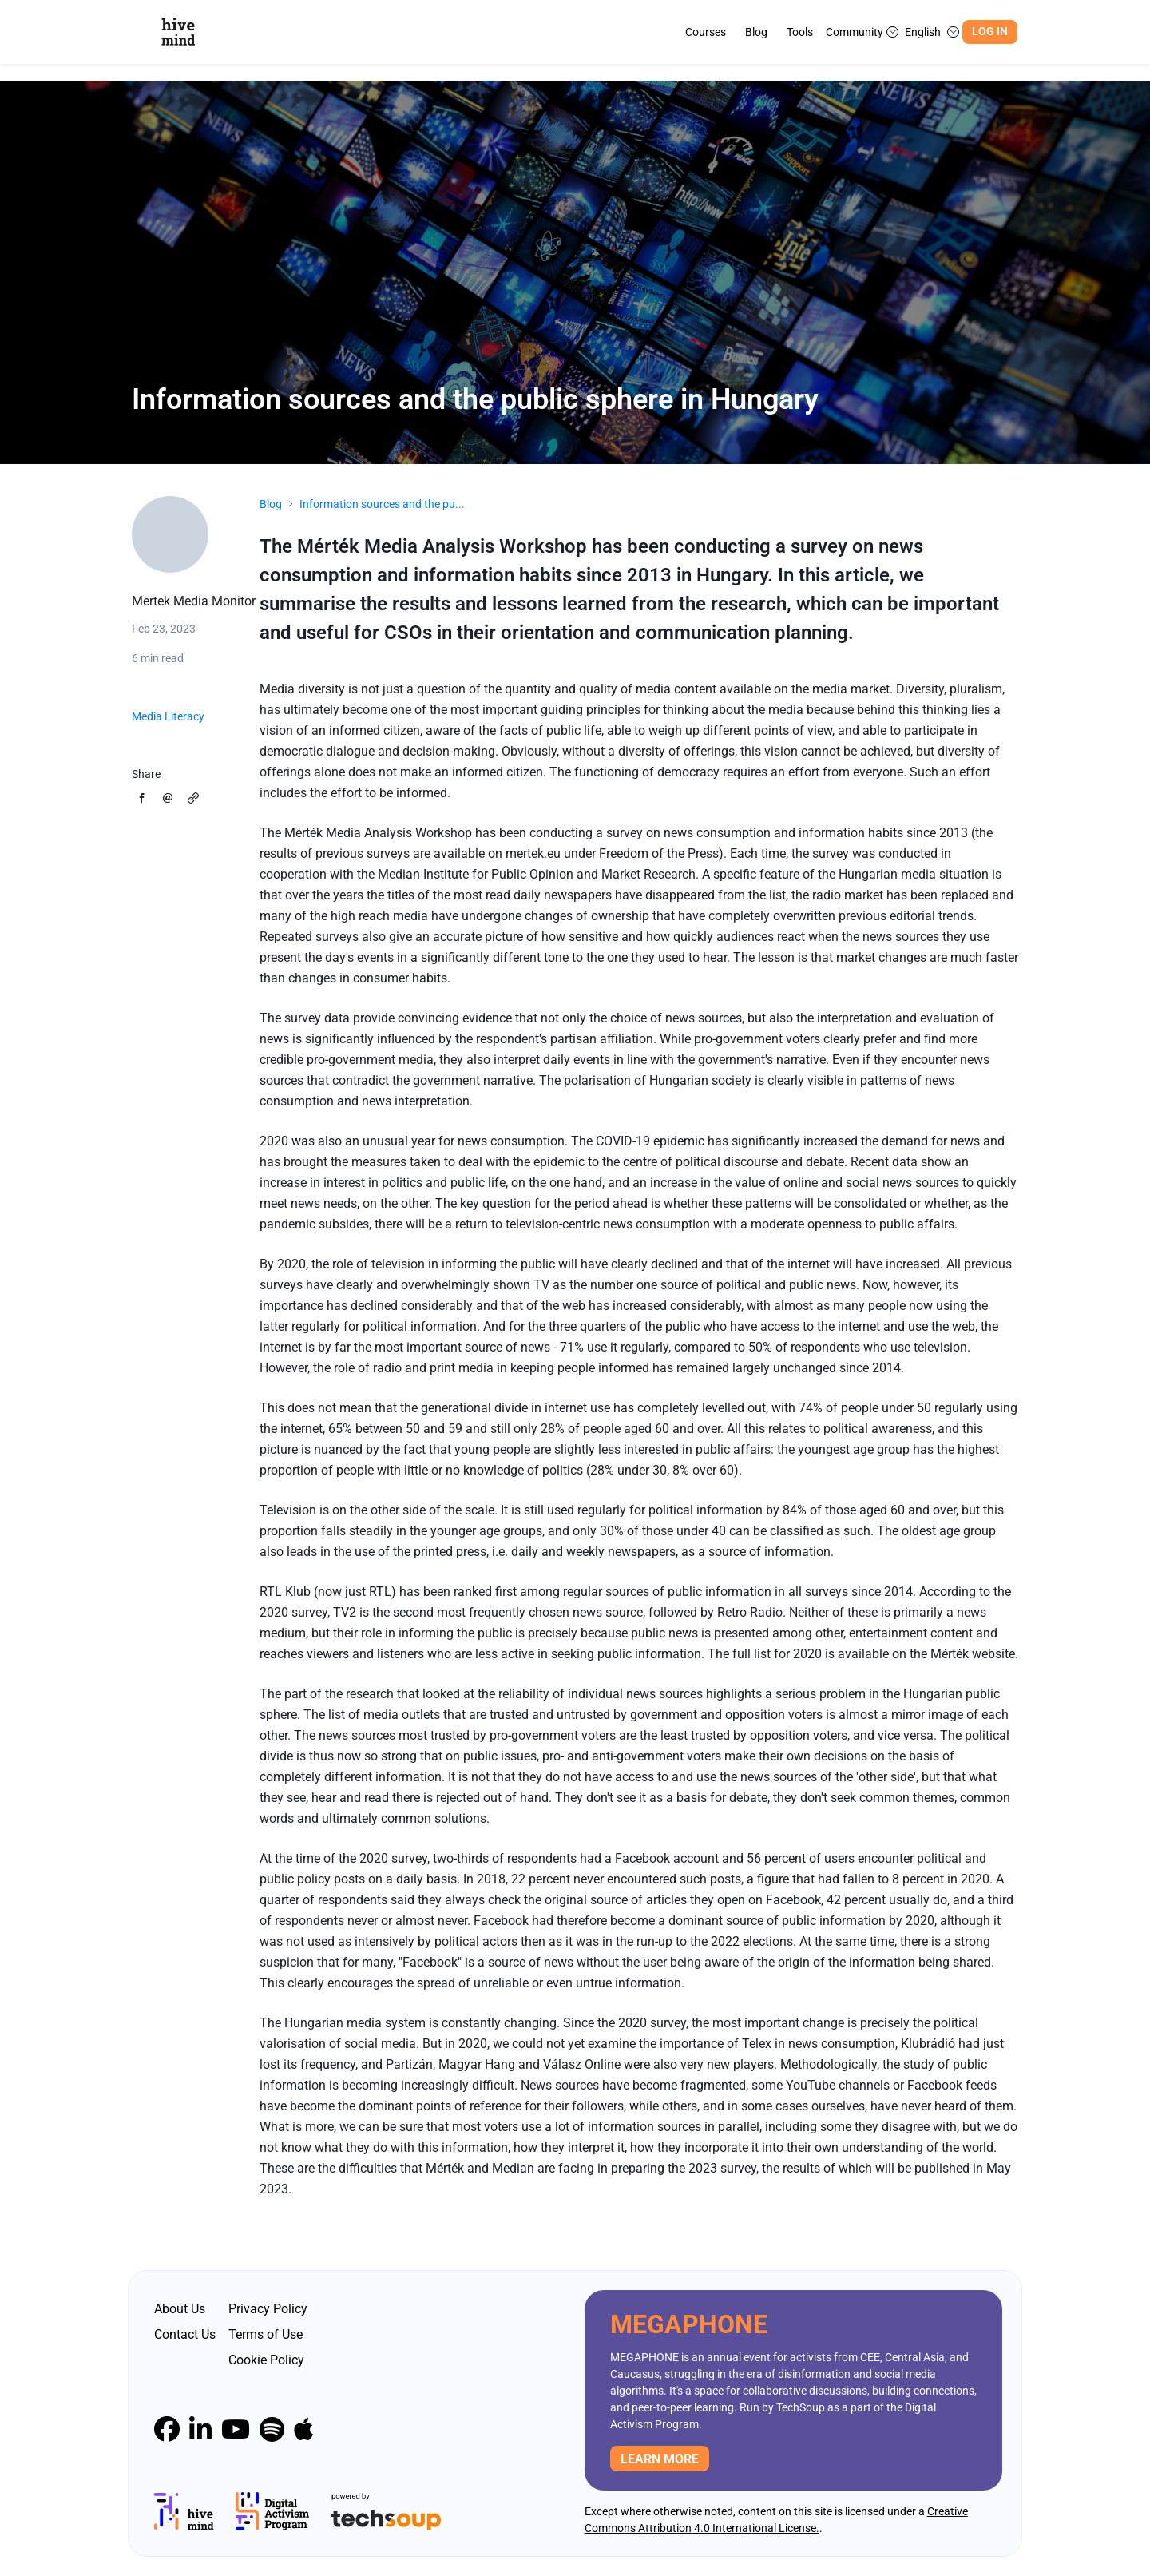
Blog (756, 32)
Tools (800, 32)
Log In (990, 31)
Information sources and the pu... (382, 504)
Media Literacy (168, 716)
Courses (705, 32)
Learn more (660, 2459)
